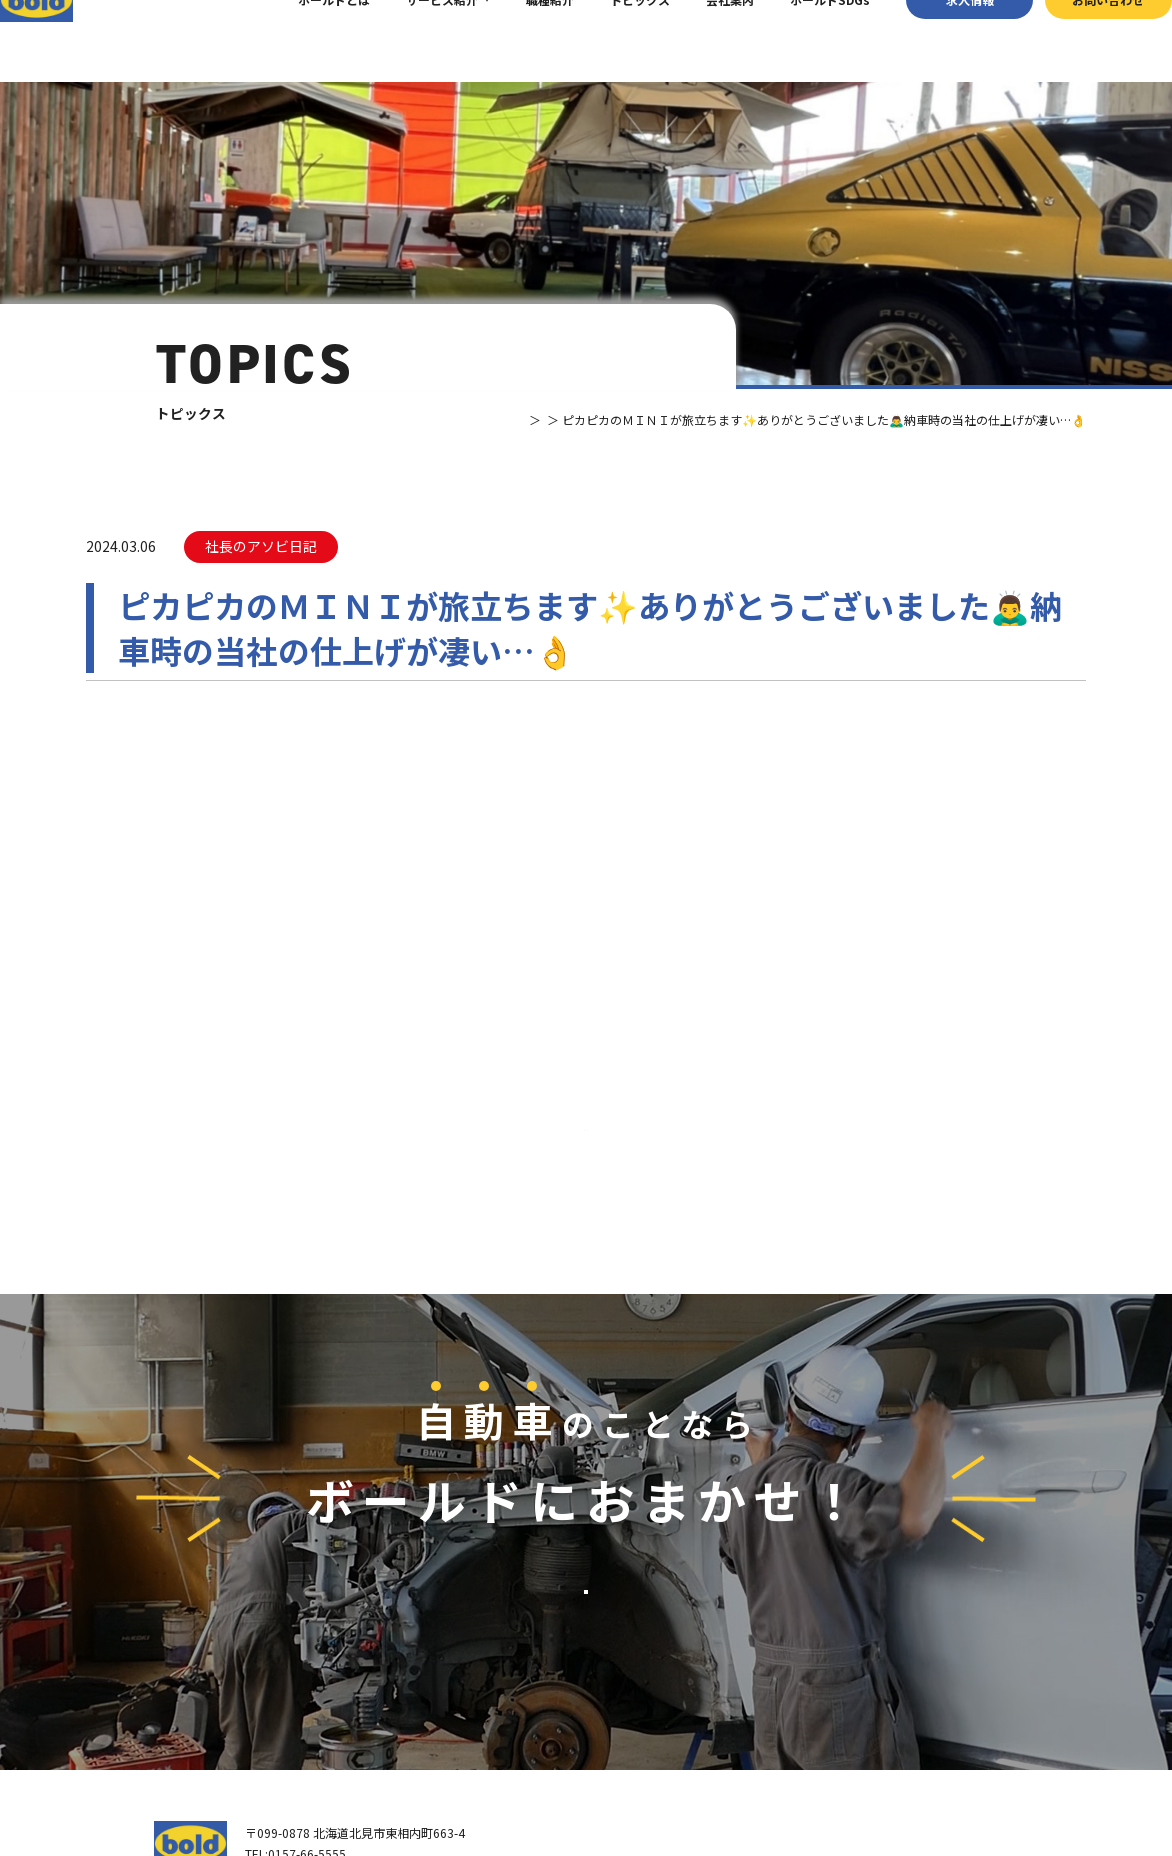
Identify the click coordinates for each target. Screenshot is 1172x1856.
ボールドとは (304, 40)
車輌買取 (800, 1606)
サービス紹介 (412, 40)
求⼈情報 (940, 40)
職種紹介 (520, 40)
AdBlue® (798, 1682)
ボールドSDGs (800, 40)
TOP (454, 419)
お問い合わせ (1079, 40)
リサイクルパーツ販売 (836, 1656)
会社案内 (700, 40)
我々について (639, 1616)
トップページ (639, 1573)
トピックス (610, 40)
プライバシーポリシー (968, 1777)
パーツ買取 (806, 1631)
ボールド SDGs (649, 1699)
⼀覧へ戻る (586, 837)
